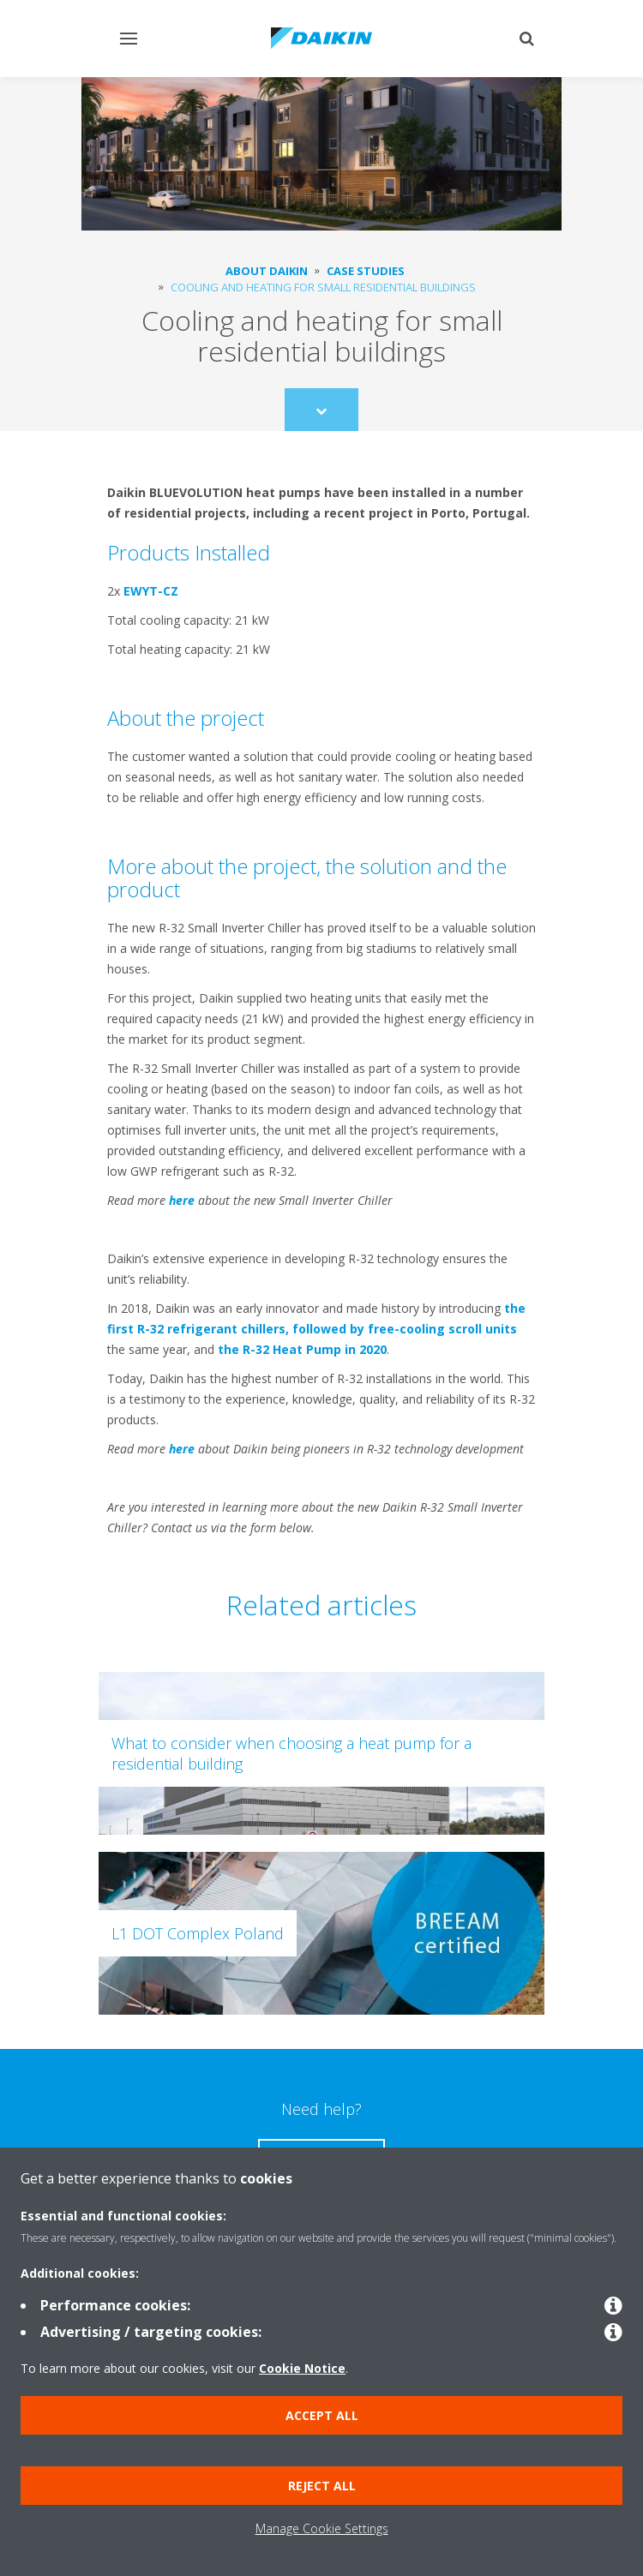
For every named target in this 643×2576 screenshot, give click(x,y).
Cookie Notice (302, 2368)
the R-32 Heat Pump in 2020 (302, 1349)
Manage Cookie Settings (321, 2528)
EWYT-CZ (150, 591)
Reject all (322, 2485)
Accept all (321, 2415)
